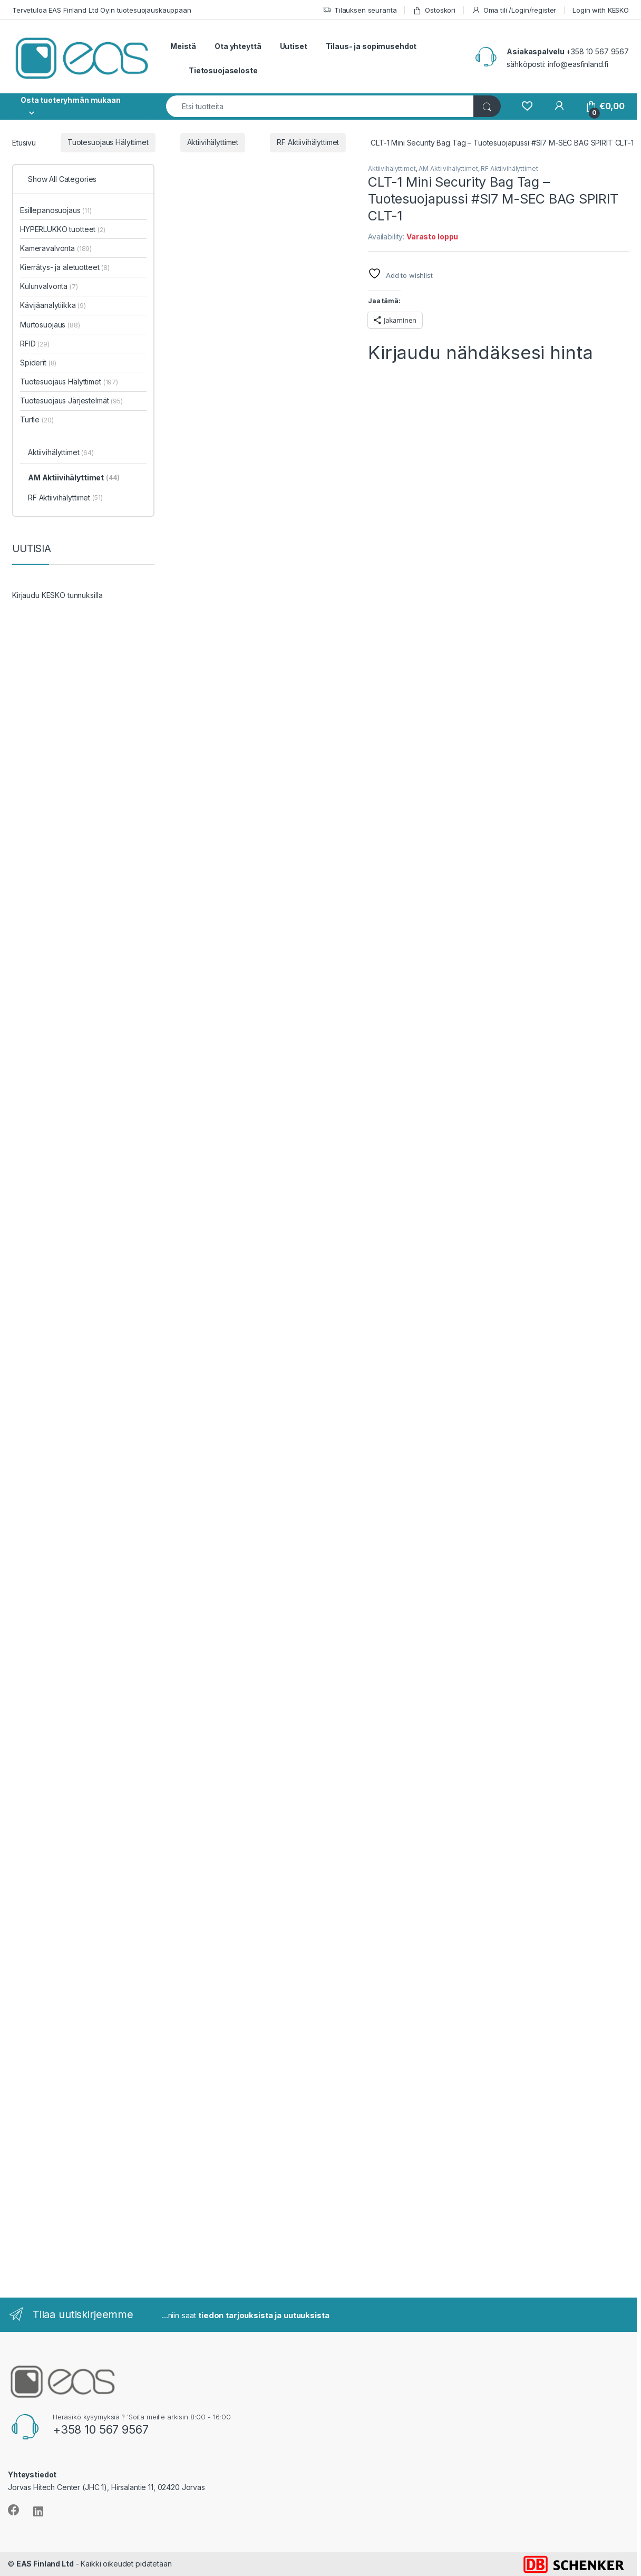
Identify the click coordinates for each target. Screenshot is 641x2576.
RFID (35, 343)
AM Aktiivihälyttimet (448, 168)
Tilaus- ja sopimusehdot (371, 46)
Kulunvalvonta (49, 286)
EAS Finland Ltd (45, 2563)
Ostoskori (434, 10)
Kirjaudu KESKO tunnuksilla (57, 595)
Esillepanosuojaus (56, 210)
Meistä (183, 46)
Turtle (36, 419)
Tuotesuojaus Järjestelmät (71, 400)
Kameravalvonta (56, 248)
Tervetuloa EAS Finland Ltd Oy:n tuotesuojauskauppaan (101, 10)
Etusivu (24, 142)
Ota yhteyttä (238, 46)
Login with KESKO (600, 10)
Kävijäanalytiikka (53, 305)
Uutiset (293, 46)
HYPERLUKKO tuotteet (62, 229)
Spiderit (38, 362)
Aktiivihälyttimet (213, 142)
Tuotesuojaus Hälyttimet (108, 142)
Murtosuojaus (50, 324)
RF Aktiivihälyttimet (308, 142)
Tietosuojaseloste (223, 70)
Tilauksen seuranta (359, 10)
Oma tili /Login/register (514, 10)
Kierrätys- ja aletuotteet (65, 267)
